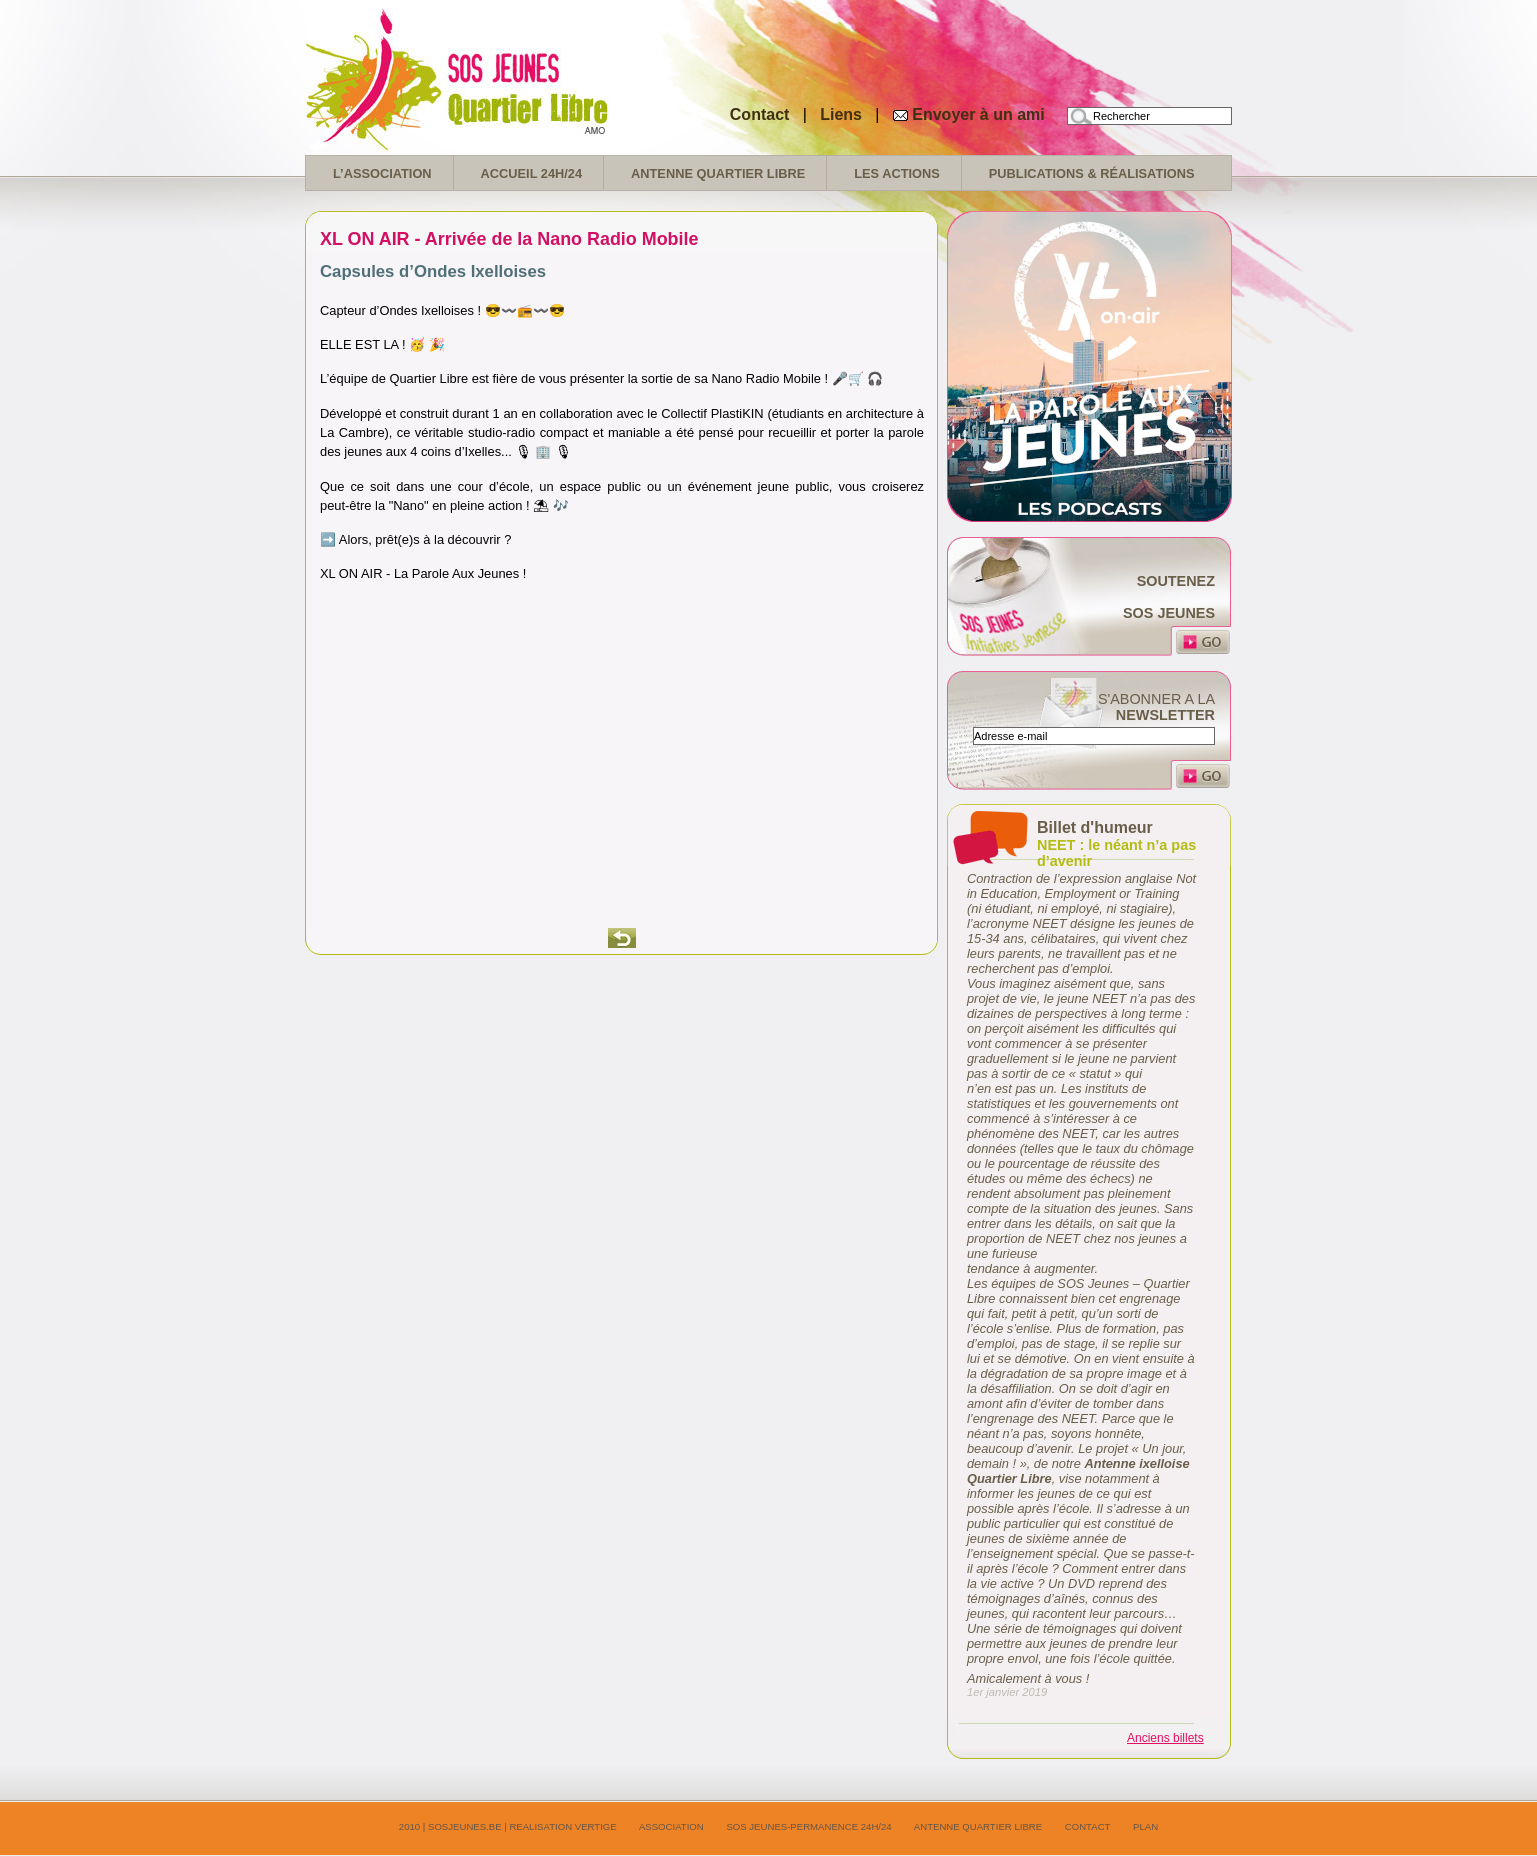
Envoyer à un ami (978, 114)
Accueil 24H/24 (531, 173)
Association (671, 1826)
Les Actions (897, 173)
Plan (1145, 1826)
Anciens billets (1165, 1738)
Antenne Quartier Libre (718, 173)
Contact (760, 114)
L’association (382, 173)
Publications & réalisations (1092, 173)
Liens (843, 114)
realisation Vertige (562, 1826)
